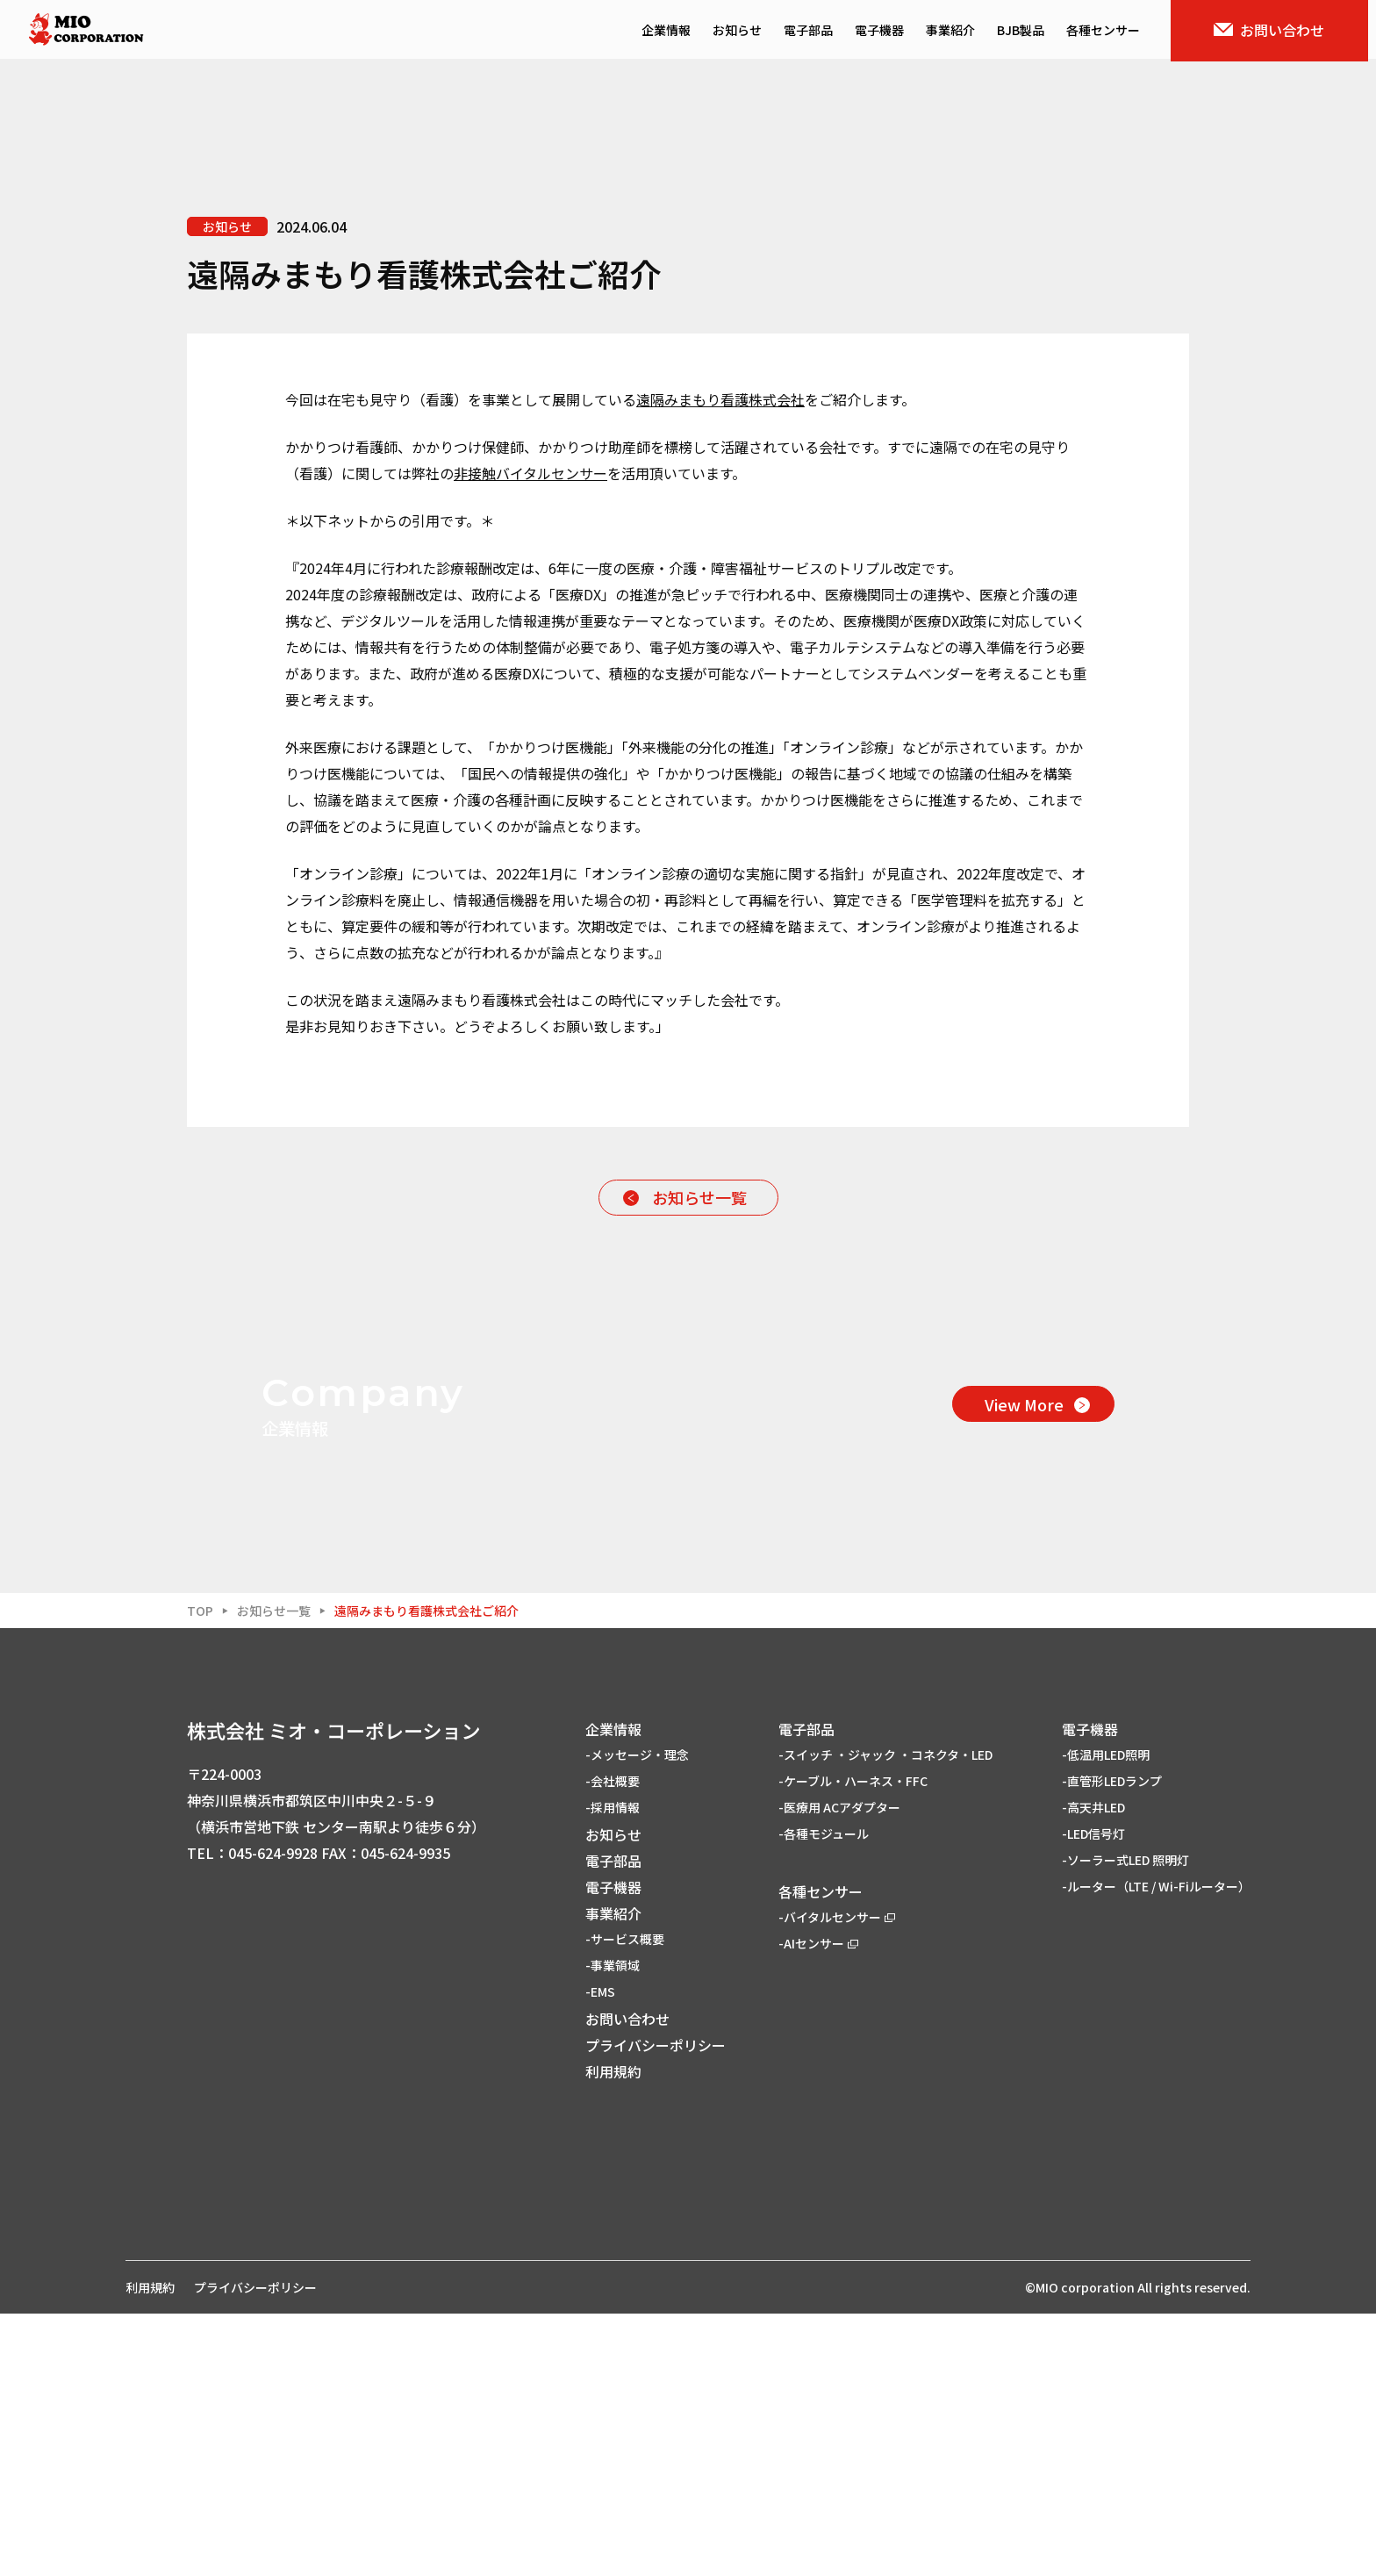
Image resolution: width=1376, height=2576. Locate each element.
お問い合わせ (1277, 31)
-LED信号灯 (1093, 2096)
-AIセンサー (818, 2205)
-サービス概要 (624, 2201)
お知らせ (745, 31)
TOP (200, 1873)
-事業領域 (612, 2227)
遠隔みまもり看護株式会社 (720, 399)
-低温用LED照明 (1106, 2017)
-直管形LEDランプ (1112, 2043)
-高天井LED (1093, 2069)
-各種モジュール (823, 2096)
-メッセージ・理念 (637, 2017)
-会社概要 (612, 2043)
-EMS (600, 2254)
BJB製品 (1028, 31)
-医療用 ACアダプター (839, 2069)
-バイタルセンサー (836, 2179)
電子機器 (887, 31)
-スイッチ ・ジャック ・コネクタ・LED (885, 2017)
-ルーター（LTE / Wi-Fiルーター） (1156, 2148)
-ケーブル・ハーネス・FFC (853, 2043)
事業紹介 (958, 31)
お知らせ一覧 (699, 1197)
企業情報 (674, 31)
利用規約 (613, 2333)
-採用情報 (612, 2069)
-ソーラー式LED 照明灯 (1125, 2122)
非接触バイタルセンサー (530, 473)
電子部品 (816, 31)
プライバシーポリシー (655, 2307)
